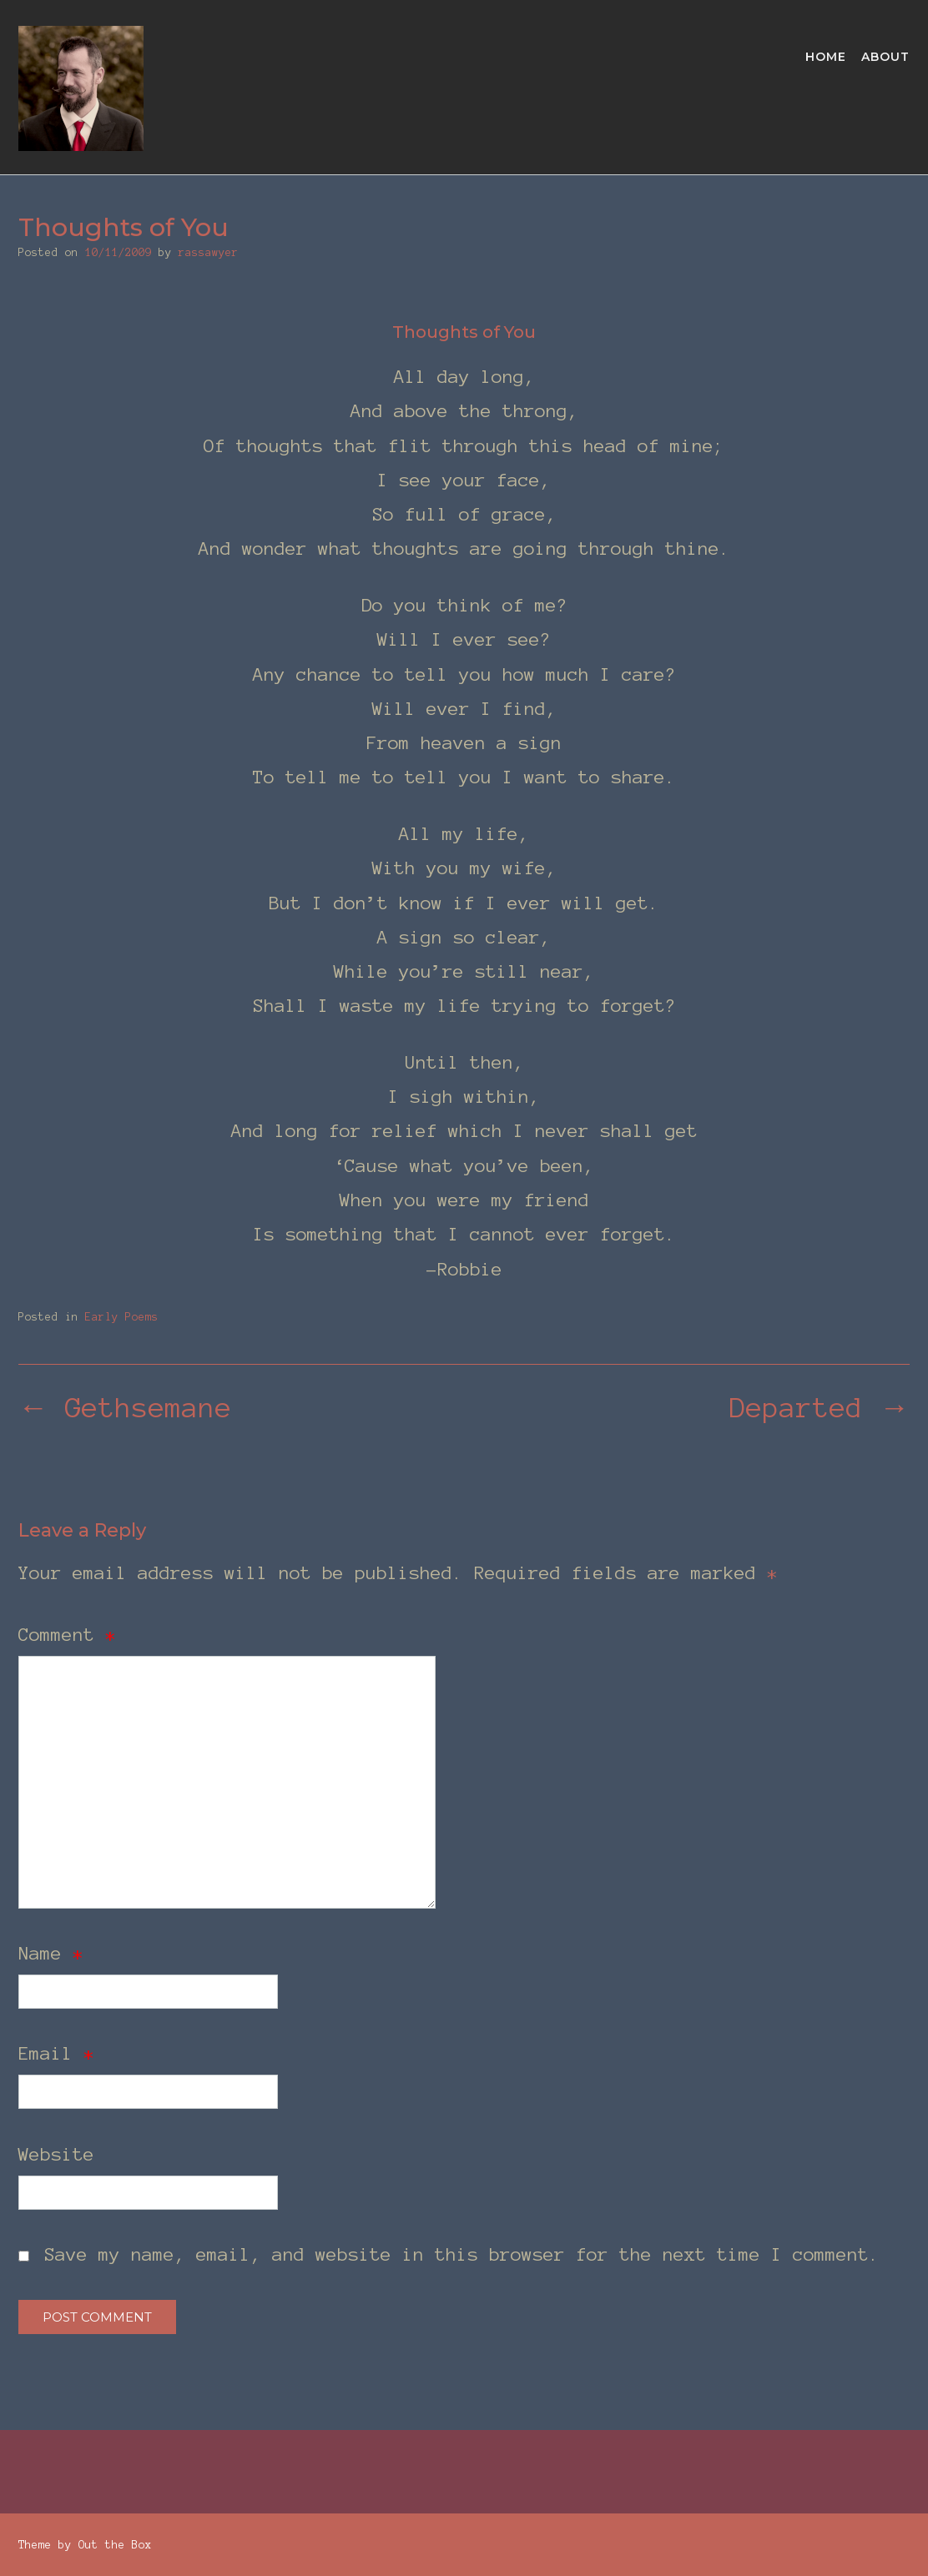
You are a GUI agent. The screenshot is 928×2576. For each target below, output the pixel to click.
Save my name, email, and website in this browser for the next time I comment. (462, 2254)
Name (50, 1953)
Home (825, 57)
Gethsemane (125, 1408)
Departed (819, 1408)
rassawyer (209, 253)
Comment (67, 1634)
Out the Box (115, 2545)
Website (56, 2154)
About (885, 57)
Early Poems (122, 1317)
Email (56, 2053)
